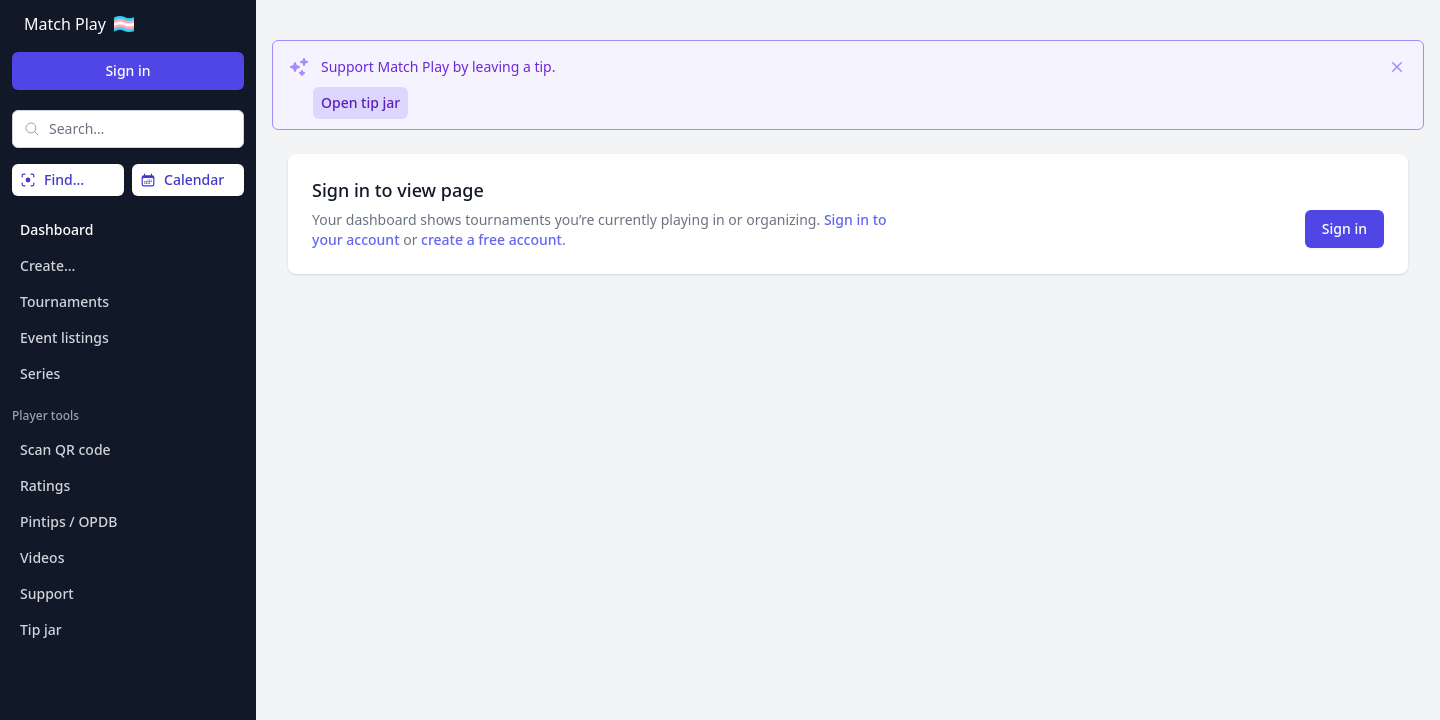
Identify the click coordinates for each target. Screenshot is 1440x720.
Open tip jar (360, 102)
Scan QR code (65, 449)
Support (47, 593)
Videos (42, 557)
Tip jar (41, 629)
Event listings (64, 337)
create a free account (491, 239)
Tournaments (64, 301)
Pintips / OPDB (68, 521)
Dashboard (56, 229)
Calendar (182, 179)
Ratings (45, 485)
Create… (47, 265)
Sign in (127, 70)
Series (40, 373)
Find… (52, 179)
